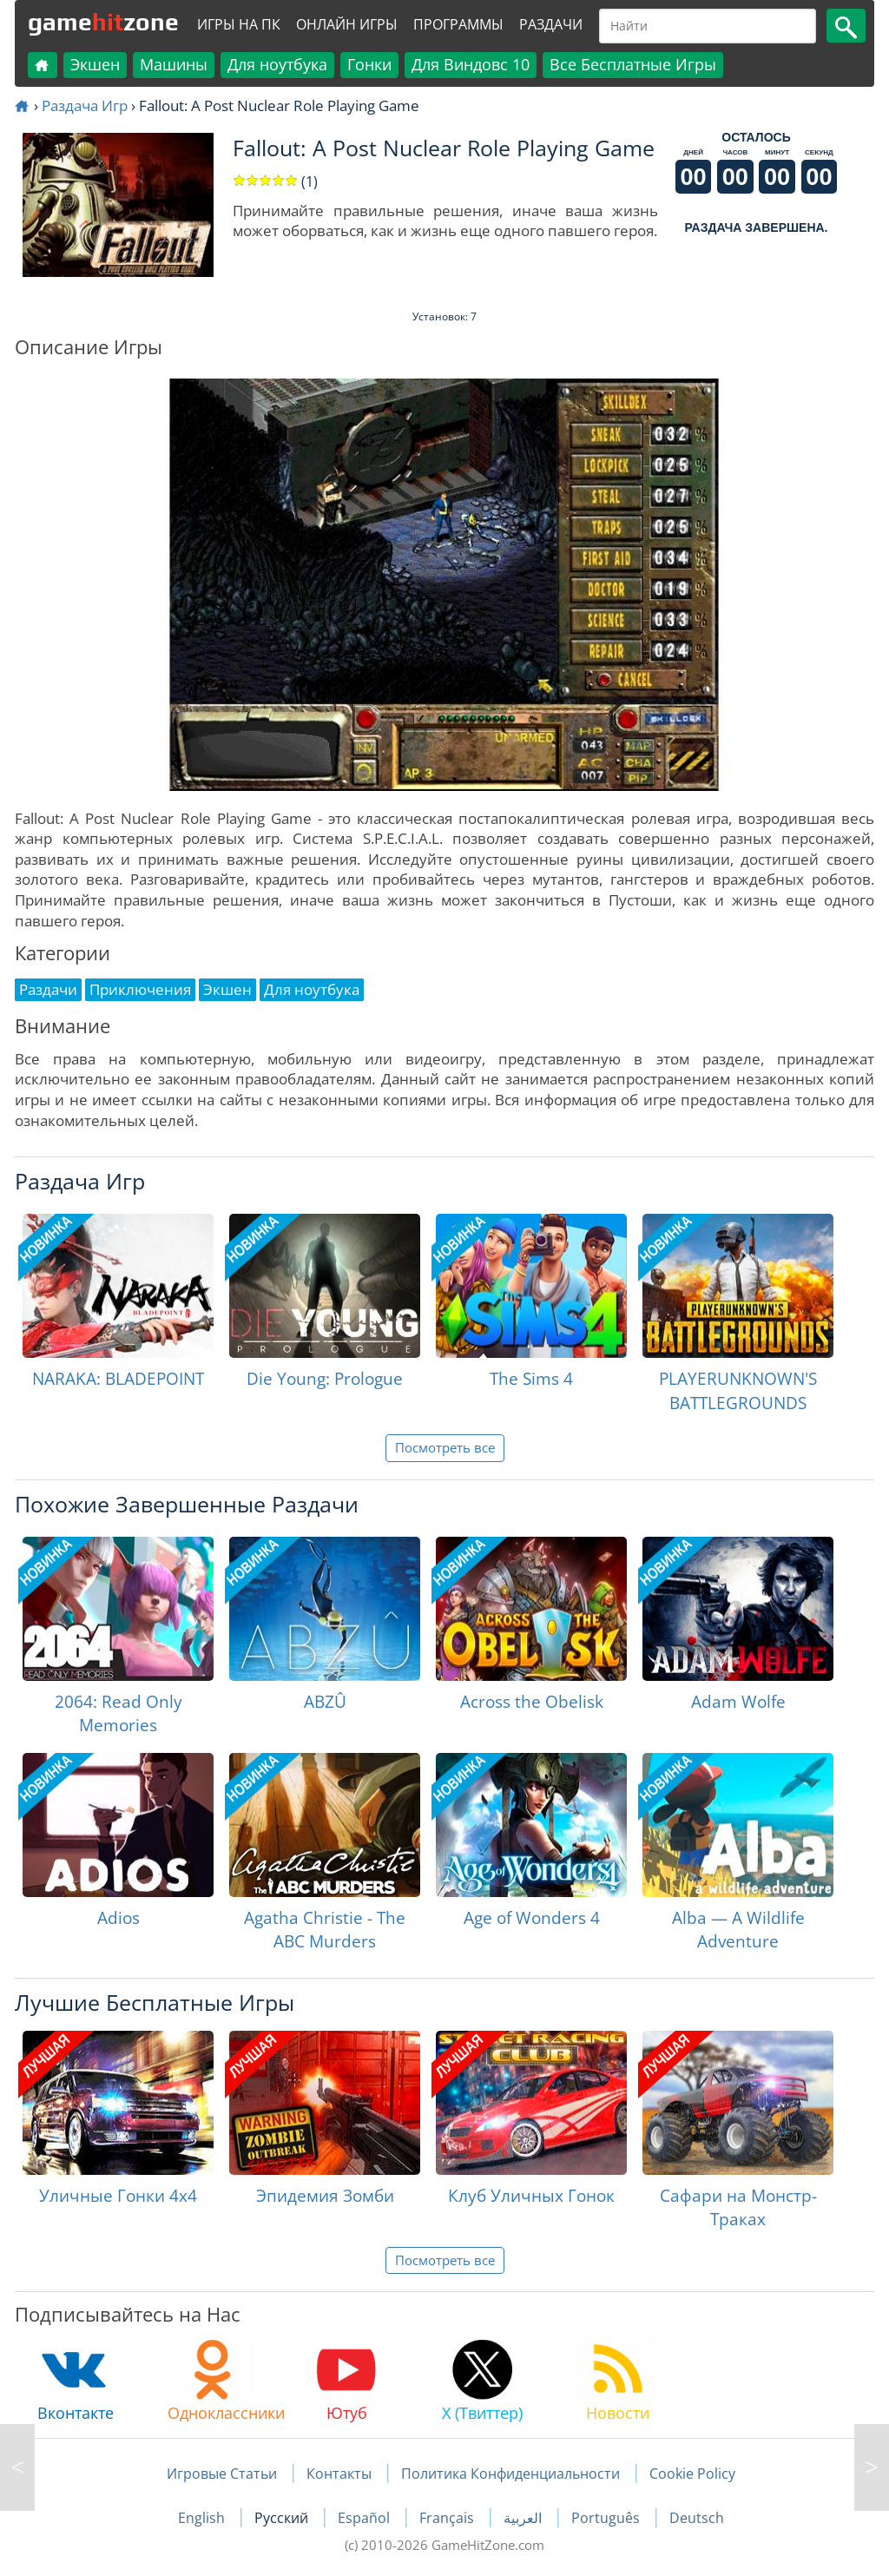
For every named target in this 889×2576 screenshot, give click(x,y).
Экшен (95, 64)
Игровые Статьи (222, 2473)
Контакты (339, 2473)
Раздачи (551, 24)
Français (448, 2517)
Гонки (369, 64)
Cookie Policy (692, 2473)
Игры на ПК (238, 24)
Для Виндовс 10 (471, 64)
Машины (173, 64)
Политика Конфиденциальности (510, 2473)
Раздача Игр (85, 105)
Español (365, 2517)
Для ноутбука (277, 64)
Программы (458, 24)
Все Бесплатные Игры (633, 64)
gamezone (103, 22)
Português (607, 2517)
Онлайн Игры (347, 24)
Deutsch (696, 2517)
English (203, 2517)
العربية (524, 2517)
